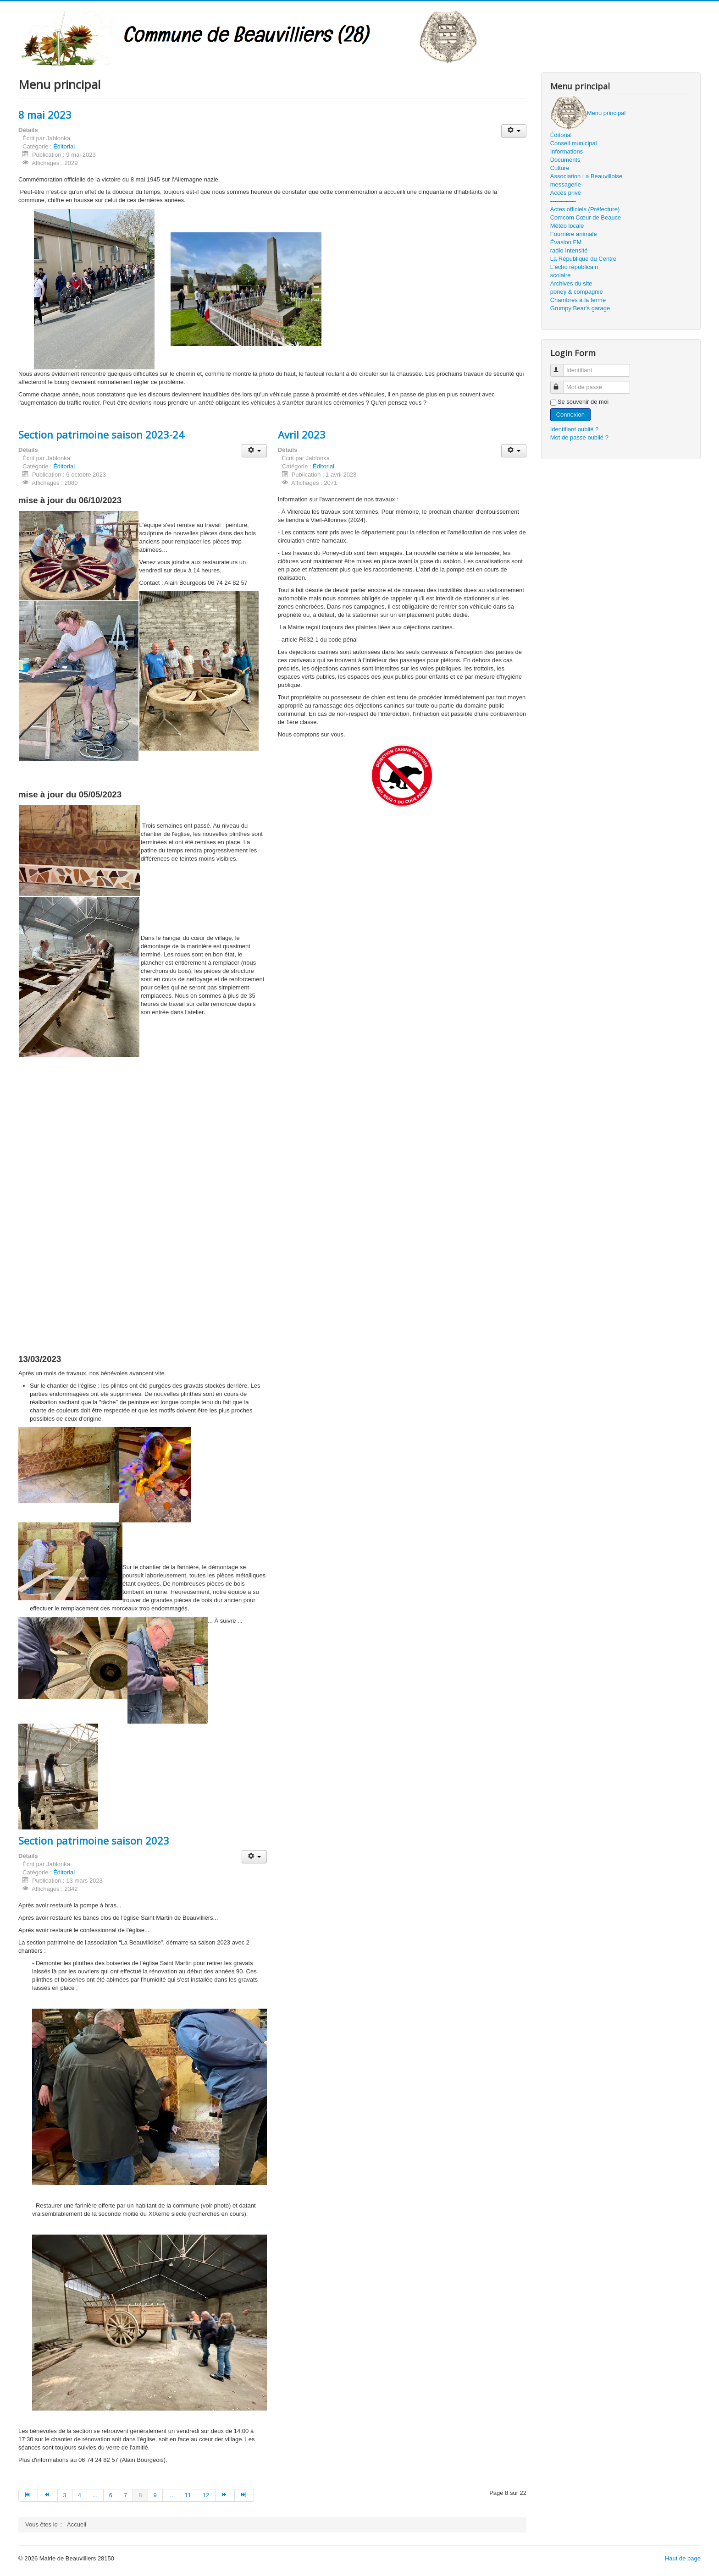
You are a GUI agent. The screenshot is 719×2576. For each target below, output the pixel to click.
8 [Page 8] (140, 2495)
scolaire (560, 275)
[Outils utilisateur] (513, 130)
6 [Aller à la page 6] (110, 2495)
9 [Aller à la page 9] (155, 2495)
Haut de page (683, 2558)
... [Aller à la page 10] (170, 2495)
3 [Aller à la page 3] (64, 2495)
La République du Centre (583, 258)
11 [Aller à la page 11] (188, 2495)
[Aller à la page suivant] (225, 2495)
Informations (566, 151)
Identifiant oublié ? (574, 429)
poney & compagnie (576, 291)
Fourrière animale (573, 234)
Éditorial (64, 146)
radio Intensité (569, 250)
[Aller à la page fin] (244, 2495)
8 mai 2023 (45, 114)
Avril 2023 (302, 434)
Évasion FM (566, 242)
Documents (565, 159)
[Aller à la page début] (28, 2495)
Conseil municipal (573, 143)
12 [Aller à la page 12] (206, 2495)
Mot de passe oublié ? (579, 437)
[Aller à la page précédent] (47, 2495)
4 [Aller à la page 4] (79, 2495)
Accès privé (565, 192)
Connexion (570, 414)
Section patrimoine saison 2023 (93, 1840)
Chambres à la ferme (578, 300)
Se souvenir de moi (583, 401)
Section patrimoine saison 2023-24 (101, 434)
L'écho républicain (574, 267)
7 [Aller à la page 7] (125, 2495)
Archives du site (571, 283)
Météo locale (567, 225)
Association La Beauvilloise (586, 176)
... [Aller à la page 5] (95, 2495)
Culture (560, 168)
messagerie (565, 184)
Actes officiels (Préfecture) (584, 209)
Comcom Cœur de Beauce (585, 217)
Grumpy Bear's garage (580, 308)
